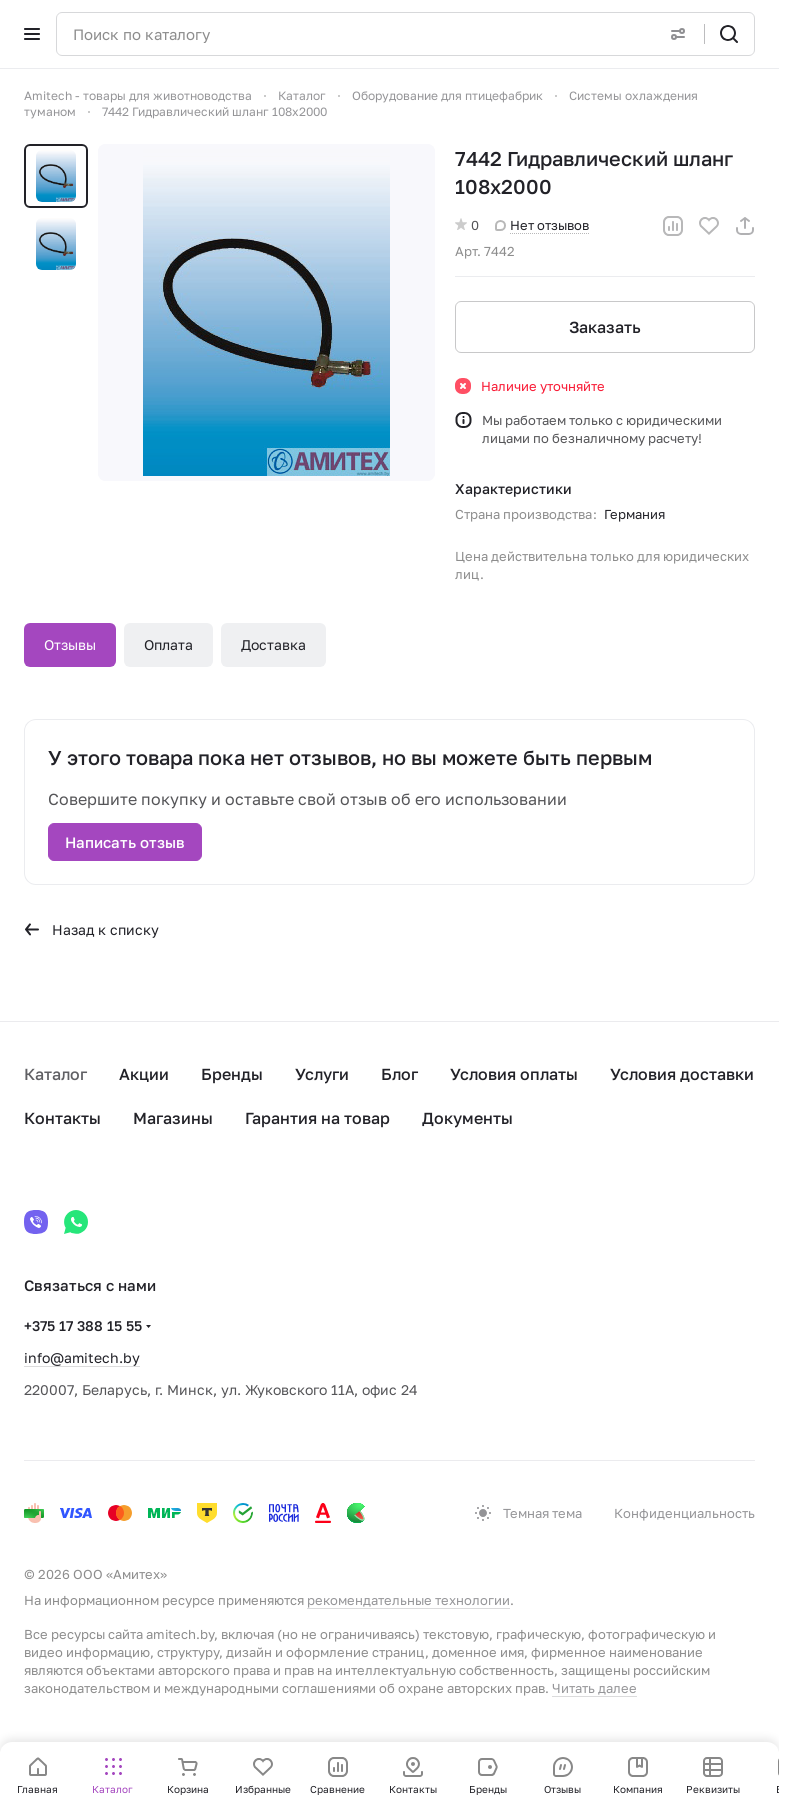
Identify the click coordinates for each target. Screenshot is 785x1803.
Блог (399, 1074)
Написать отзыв (125, 842)
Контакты (62, 1118)
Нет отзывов (542, 225)
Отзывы (70, 644)
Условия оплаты (514, 1074)
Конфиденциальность (684, 1513)
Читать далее (594, 1688)
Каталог (55, 1074)
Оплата (168, 644)
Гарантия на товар (317, 1118)
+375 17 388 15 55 (83, 1325)
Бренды (232, 1074)
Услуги (322, 1074)
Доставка (273, 644)
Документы (467, 1118)
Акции (144, 1074)
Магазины (173, 1118)
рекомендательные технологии (408, 1600)
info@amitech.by (82, 1357)
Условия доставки (682, 1074)
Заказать (605, 327)
